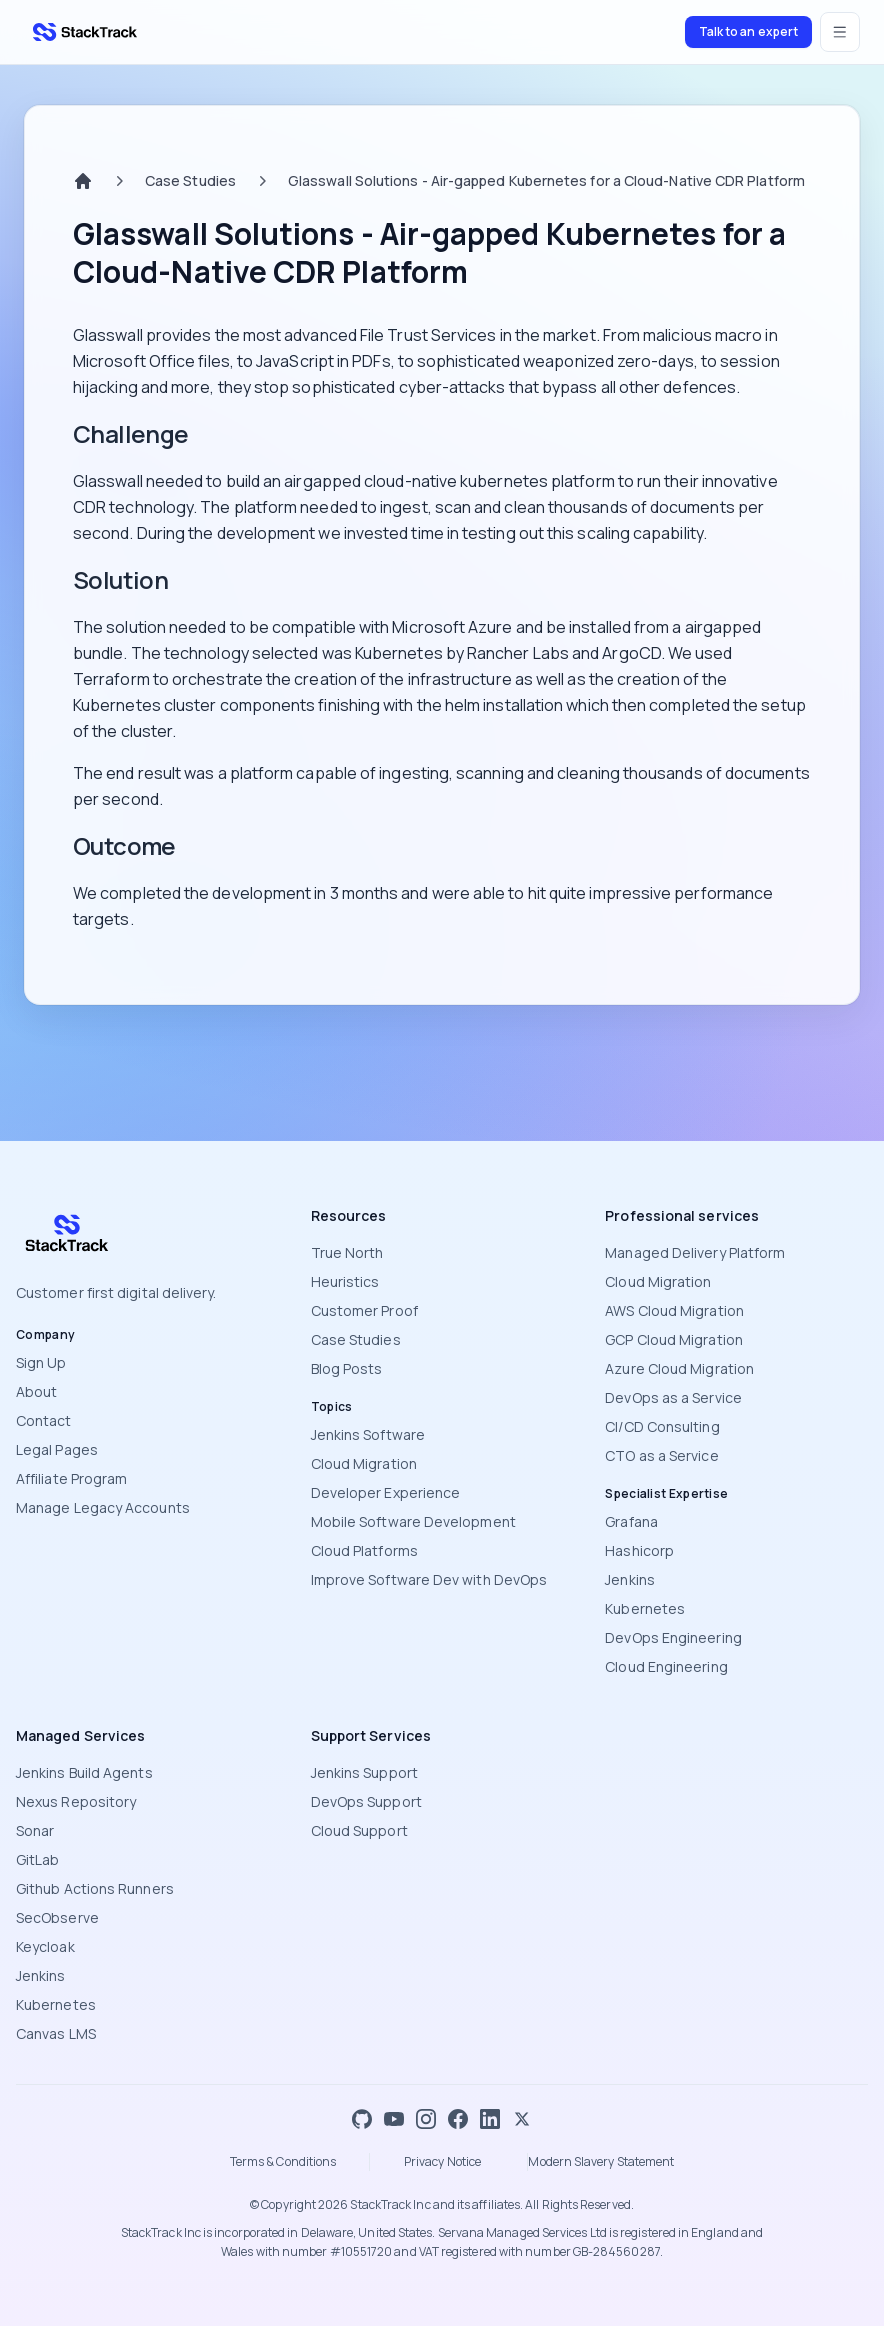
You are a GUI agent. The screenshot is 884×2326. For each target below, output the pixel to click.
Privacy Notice (442, 2161)
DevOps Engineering (673, 1637)
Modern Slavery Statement (601, 2161)
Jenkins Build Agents (84, 1772)
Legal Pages (57, 1449)
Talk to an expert (748, 31)
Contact (44, 1420)
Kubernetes (645, 1608)
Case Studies (190, 180)
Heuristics (345, 1281)
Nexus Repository (76, 1801)
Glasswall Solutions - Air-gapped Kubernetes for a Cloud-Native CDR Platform (546, 180)
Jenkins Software (368, 1434)
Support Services (371, 1735)
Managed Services (80, 1735)
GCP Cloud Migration (674, 1339)
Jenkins (630, 1579)
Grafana (631, 1521)
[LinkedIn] (490, 2119)
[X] (522, 2119)
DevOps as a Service (673, 1397)
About (36, 1391)
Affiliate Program (71, 1478)
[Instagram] (426, 2119)
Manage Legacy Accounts (103, 1507)
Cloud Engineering (666, 1666)
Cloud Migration (364, 1463)
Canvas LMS (56, 2033)
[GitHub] (362, 2119)
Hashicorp (639, 1550)
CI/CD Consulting (662, 1426)
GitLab (37, 1859)
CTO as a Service (661, 1455)
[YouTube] (394, 2119)
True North (347, 1252)
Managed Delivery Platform (695, 1252)
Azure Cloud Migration (679, 1368)
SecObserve (57, 1917)
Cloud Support (359, 1830)
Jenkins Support (364, 1772)
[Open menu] (840, 32)
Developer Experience (386, 1492)
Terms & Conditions (283, 2161)
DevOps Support (366, 1801)
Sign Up (41, 1362)
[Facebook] (458, 2119)
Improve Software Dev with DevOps (429, 1579)
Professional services (682, 1215)
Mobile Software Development (413, 1521)
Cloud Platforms (364, 1550)
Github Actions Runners (95, 1888)
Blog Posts (347, 1368)
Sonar (35, 1830)
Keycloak (45, 1946)
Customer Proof (364, 1310)
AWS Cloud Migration (674, 1310)
